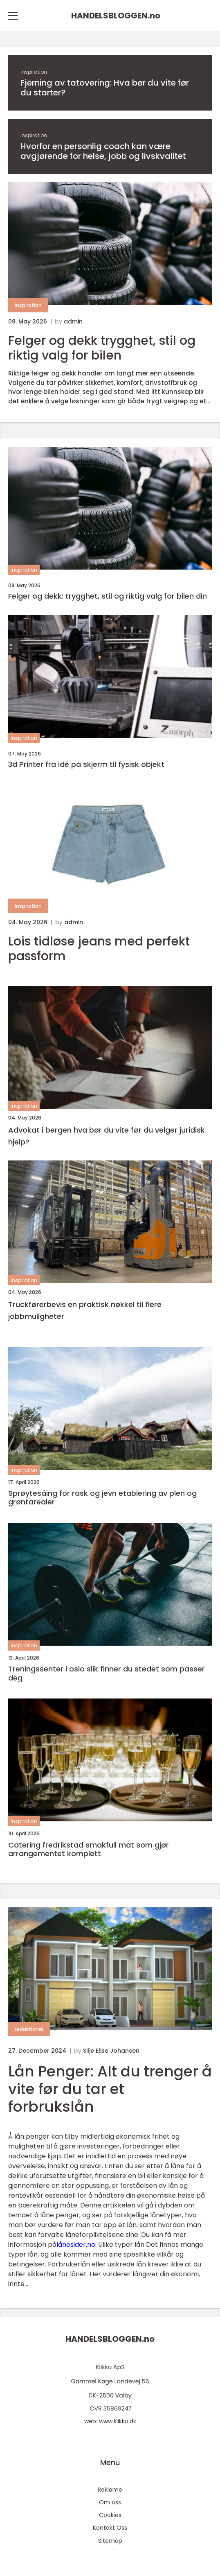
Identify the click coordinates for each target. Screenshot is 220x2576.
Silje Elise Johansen (111, 2051)
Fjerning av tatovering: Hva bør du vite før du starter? (104, 87)
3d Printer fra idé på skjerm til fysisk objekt (86, 764)
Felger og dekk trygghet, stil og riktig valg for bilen (101, 348)
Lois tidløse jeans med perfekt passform (99, 948)
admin (73, 321)
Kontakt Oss (110, 2528)
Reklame (110, 2490)
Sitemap (110, 2541)
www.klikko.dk (117, 2421)
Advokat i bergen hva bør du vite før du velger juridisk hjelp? (106, 1136)
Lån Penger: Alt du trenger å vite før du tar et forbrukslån (110, 2089)
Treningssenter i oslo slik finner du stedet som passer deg (106, 1673)
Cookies (110, 2515)
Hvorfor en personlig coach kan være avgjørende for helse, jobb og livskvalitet (103, 151)
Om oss (110, 2502)
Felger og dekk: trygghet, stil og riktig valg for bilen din (107, 596)
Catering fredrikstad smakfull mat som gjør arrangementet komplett (88, 1849)
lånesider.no (75, 2244)
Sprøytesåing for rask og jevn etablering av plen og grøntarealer (102, 1497)
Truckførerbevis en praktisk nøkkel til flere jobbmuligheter (85, 1310)
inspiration (33, 71)
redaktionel (29, 2029)
